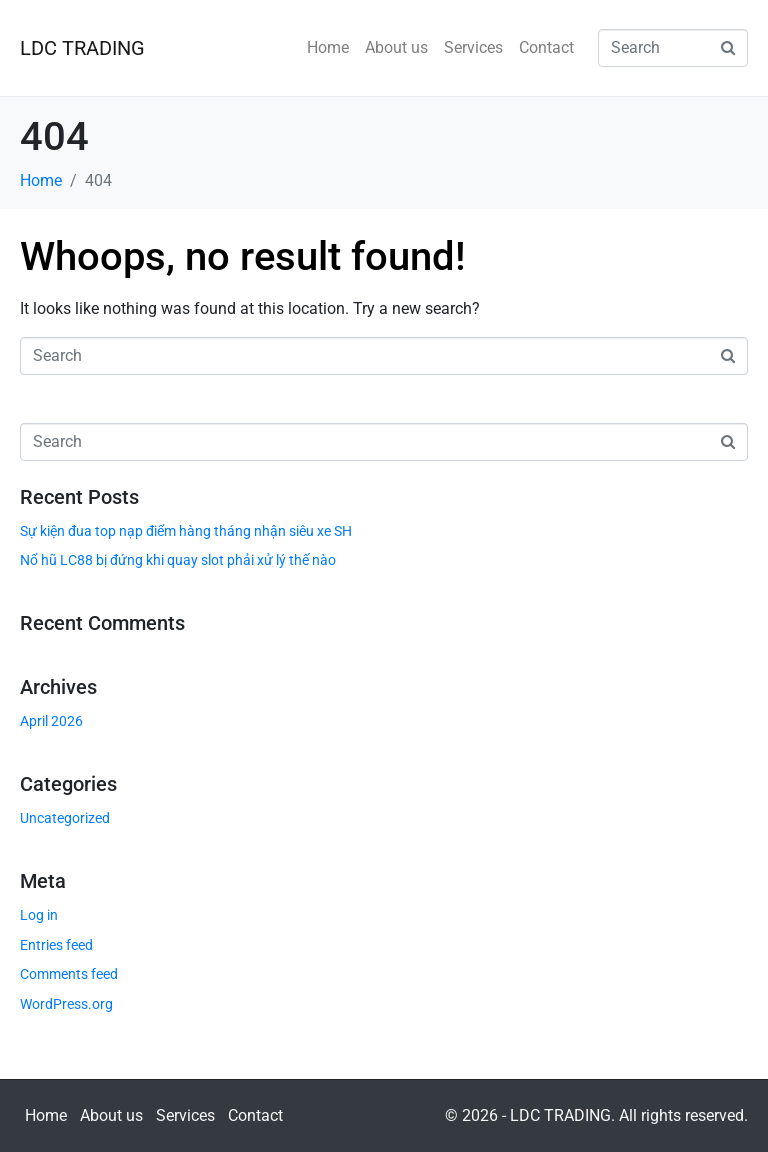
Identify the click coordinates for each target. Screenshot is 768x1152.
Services (473, 47)
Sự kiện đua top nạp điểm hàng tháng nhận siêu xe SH (186, 531)
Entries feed (56, 945)
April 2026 (51, 721)
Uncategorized (65, 818)
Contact (546, 47)
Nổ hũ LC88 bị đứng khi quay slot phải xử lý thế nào (178, 560)
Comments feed (69, 974)
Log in (39, 915)
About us (396, 47)
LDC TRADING (82, 48)
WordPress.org (66, 1004)
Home (328, 47)
